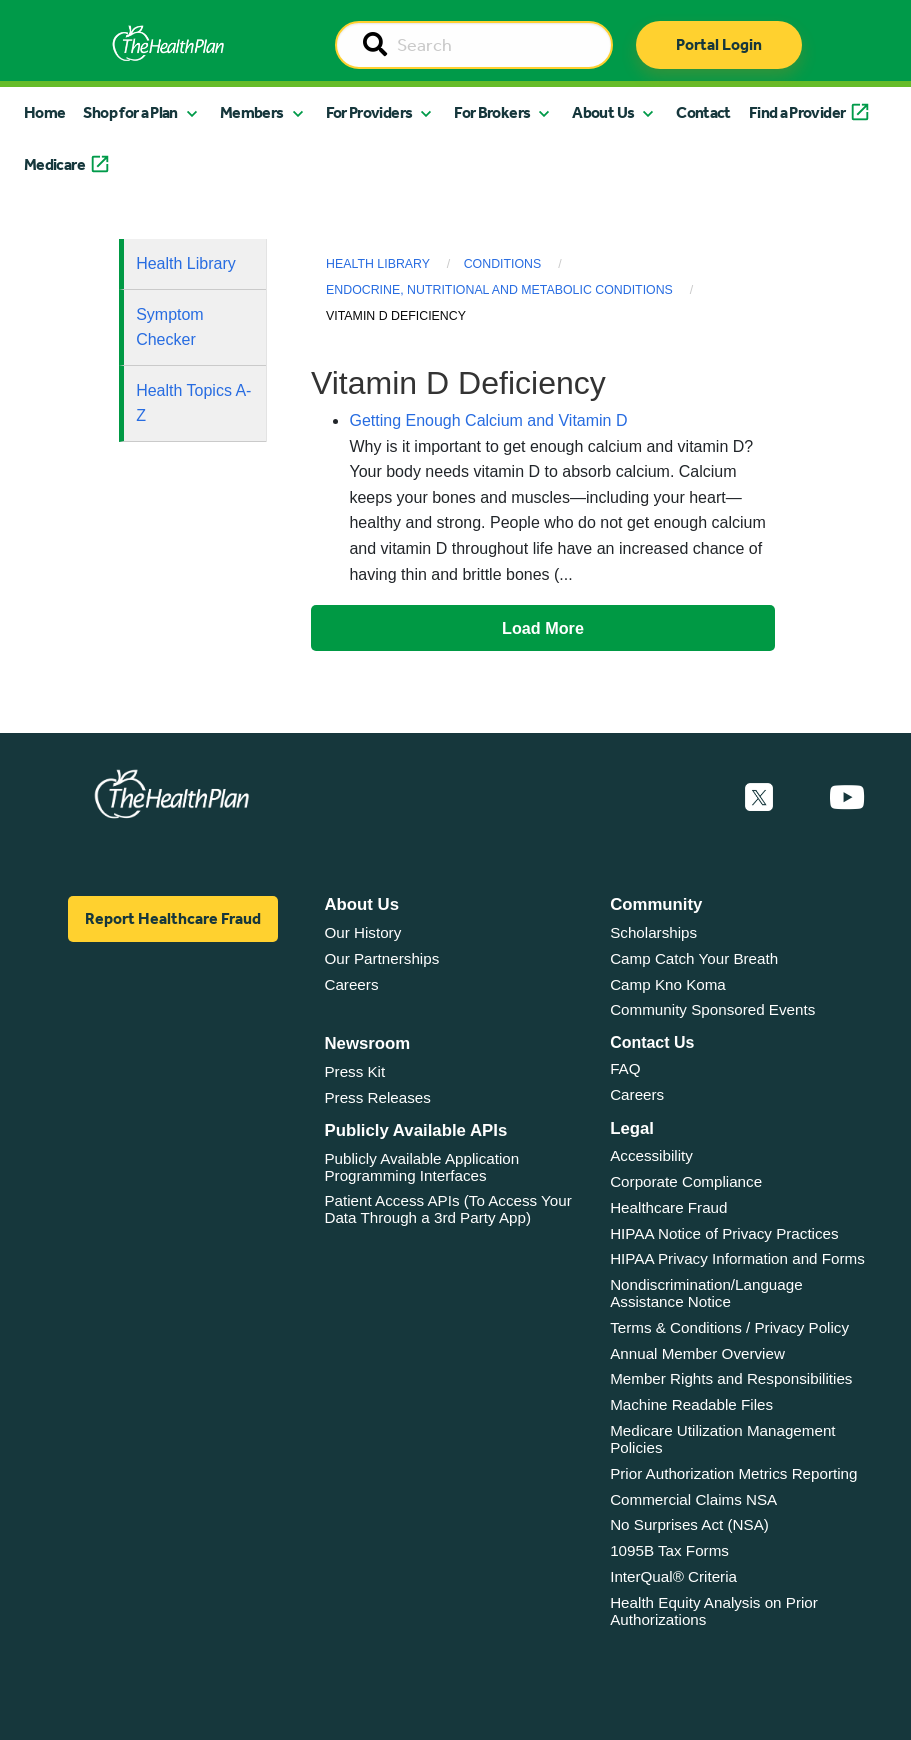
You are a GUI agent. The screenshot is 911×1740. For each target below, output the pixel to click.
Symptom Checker (170, 327)
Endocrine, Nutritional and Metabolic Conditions (499, 290)
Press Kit (354, 1071)
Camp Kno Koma (668, 984)
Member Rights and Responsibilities (731, 1378)
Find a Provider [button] (797, 112)
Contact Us (652, 1042)
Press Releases (377, 1097)
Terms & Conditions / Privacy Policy (729, 1327)
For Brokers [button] (492, 112)
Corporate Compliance (686, 1181)
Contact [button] (703, 112)
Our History (362, 932)
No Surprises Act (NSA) (689, 1524)
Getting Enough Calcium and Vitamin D (488, 420)
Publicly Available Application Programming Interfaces (421, 1167)
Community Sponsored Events (712, 1009)
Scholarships (653, 932)
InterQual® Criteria (673, 1576)
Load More (543, 628)
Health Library (186, 263)
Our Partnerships (381, 958)
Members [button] (252, 112)
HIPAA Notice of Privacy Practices (724, 1233)
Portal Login (719, 44)
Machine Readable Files (691, 1404)
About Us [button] (603, 112)
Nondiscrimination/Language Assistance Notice (706, 1293)
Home (44, 112)
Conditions (503, 264)
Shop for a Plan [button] (130, 112)
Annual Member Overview (697, 1353)
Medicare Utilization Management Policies (722, 1439)
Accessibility (651, 1155)
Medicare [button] (54, 164)
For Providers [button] (369, 112)
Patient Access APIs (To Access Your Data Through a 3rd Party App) (447, 1209)
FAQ (625, 1068)
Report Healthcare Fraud (173, 918)
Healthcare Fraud (668, 1207)
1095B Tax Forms (669, 1550)
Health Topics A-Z (193, 403)
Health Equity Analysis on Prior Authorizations (714, 1611)
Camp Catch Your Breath (694, 958)
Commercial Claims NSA (693, 1499)
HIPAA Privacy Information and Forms (737, 1258)
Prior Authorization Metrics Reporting (733, 1473)
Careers (351, 984)
